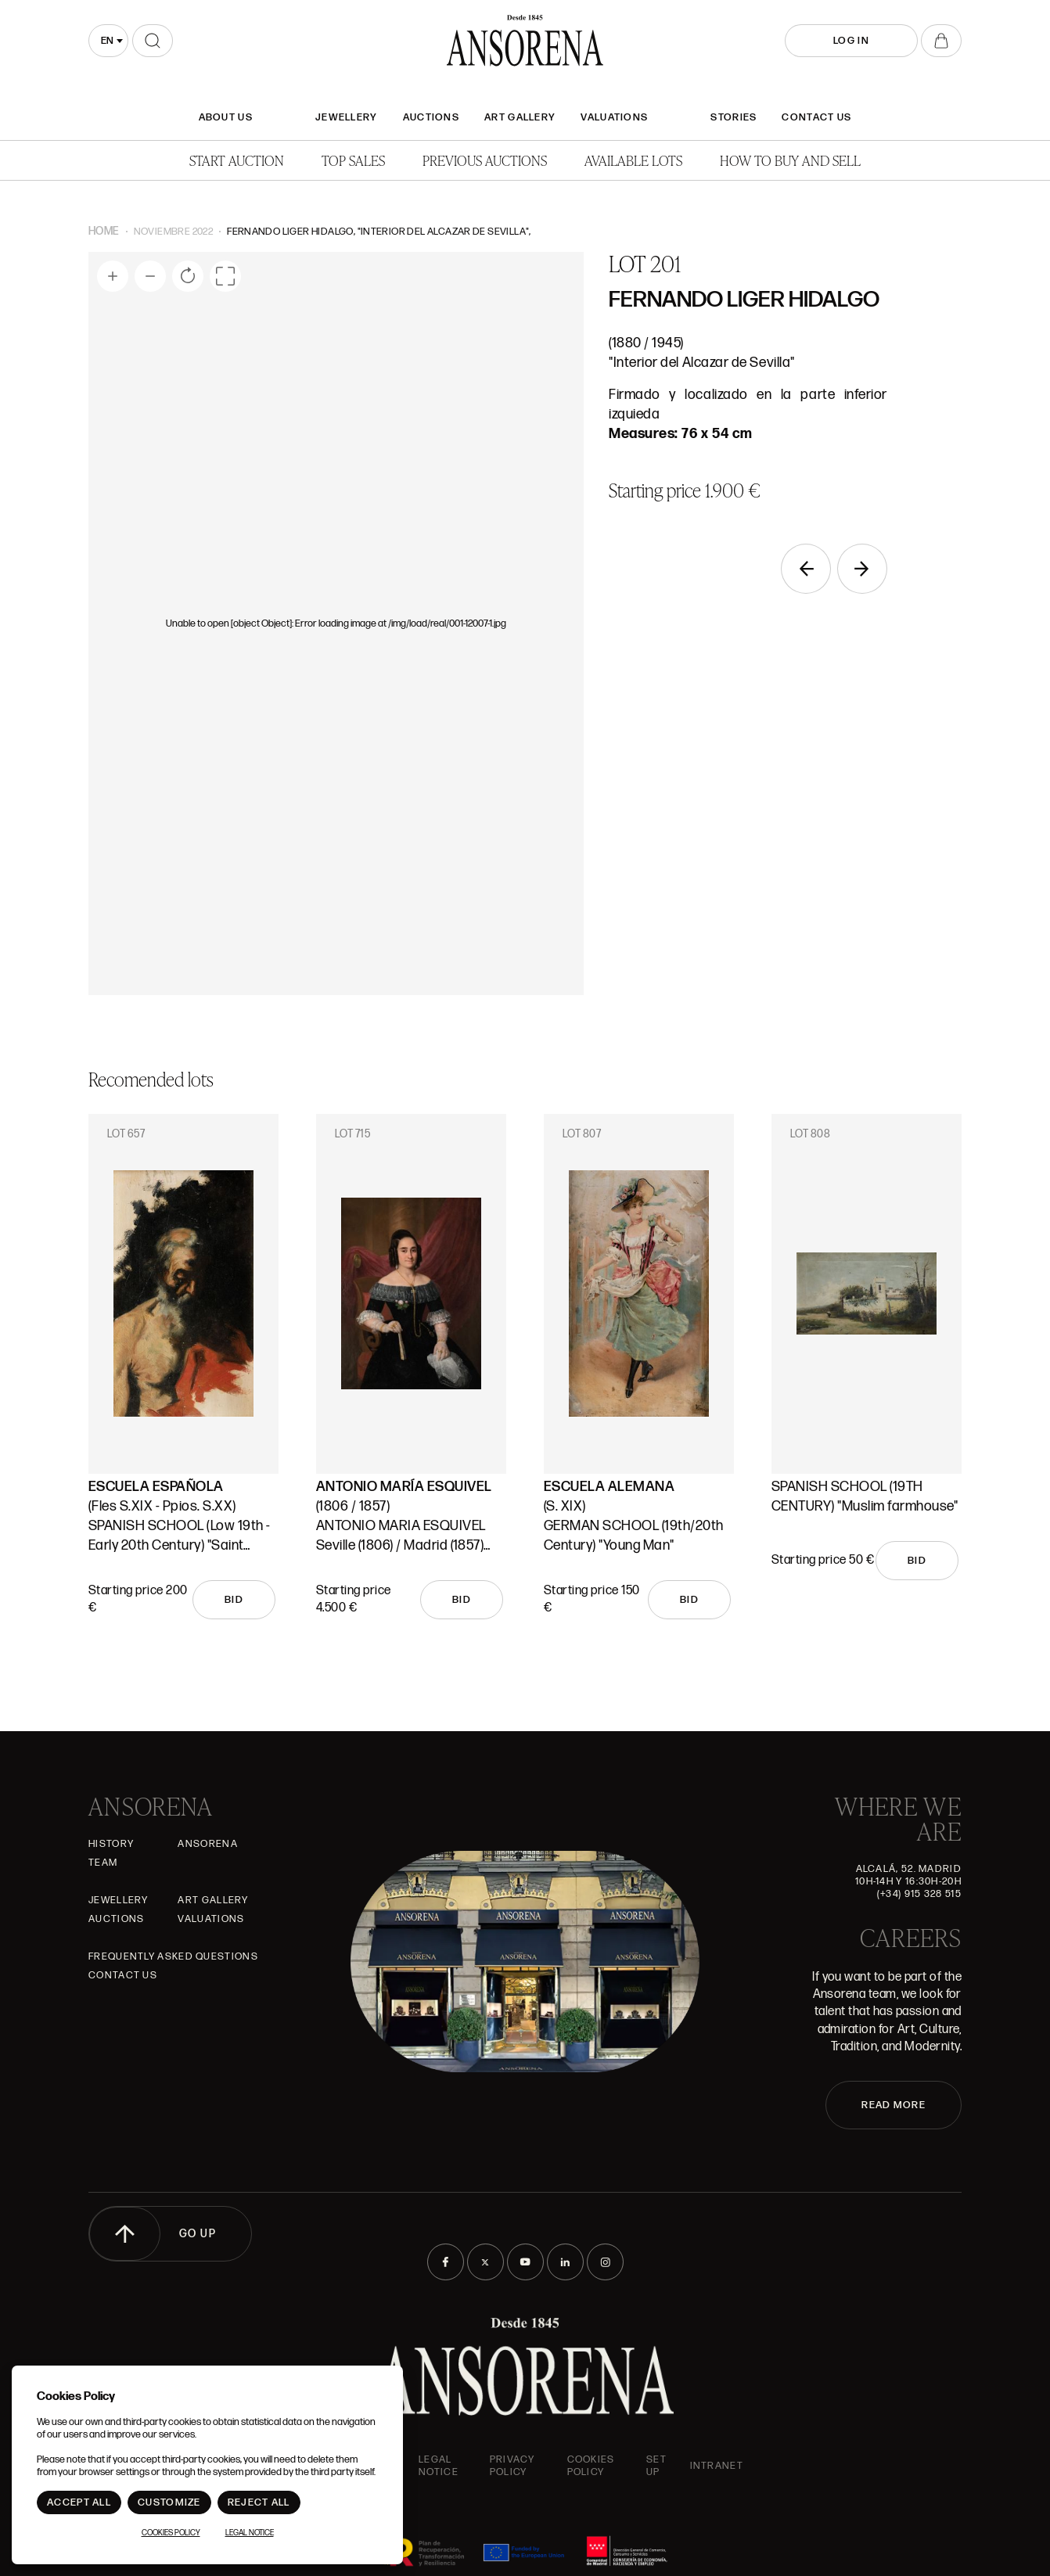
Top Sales (353, 160)
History (111, 1844)
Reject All (259, 2502)
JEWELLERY (346, 117)
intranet (716, 2465)
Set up (656, 2465)
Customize (169, 2502)
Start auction (236, 160)
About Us (226, 117)
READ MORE (893, 2105)
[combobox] (108, 41)
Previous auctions (485, 160)
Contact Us (816, 117)
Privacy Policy (512, 2465)
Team (102, 1862)
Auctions (431, 117)
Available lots (633, 160)
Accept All (79, 2502)
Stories (733, 117)
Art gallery (520, 117)
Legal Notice (438, 2465)
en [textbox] (107, 40)
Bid (234, 1599)
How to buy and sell (790, 160)
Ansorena (207, 1844)
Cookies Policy (591, 2465)
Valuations (614, 117)
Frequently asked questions (173, 1956)
